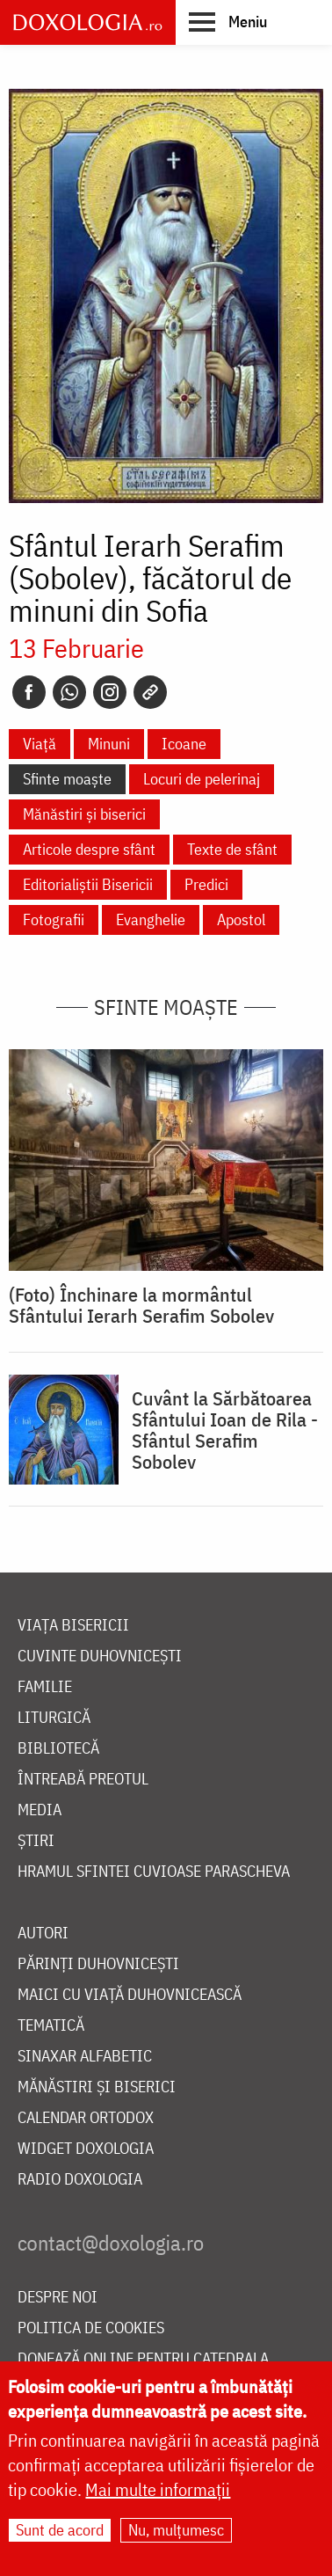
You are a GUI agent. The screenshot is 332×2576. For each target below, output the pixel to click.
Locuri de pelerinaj (201, 779)
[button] (228, 21)
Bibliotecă (58, 1749)
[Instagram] (109, 692)
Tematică (51, 2026)
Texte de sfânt (232, 849)
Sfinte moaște (67, 779)
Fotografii (53, 919)
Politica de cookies (91, 2328)
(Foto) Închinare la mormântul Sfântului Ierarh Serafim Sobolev (141, 1305)
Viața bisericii (73, 1625)
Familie (45, 1687)
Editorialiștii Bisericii (88, 884)
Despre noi (57, 2297)
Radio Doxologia (80, 2180)
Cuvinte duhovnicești (100, 1656)
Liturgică (54, 1718)
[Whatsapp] (69, 692)
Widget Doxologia (86, 2149)
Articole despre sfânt (89, 849)
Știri (36, 1841)
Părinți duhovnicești (98, 1964)
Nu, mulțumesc (176, 2530)
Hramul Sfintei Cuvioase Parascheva (154, 1872)
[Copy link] (150, 692)
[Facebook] (29, 692)
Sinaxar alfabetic (85, 2056)
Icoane (184, 743)
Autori (43, 1933)
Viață (39, 743)
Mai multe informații (157, 2489)
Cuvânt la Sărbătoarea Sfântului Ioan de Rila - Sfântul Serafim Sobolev (225, 1430)
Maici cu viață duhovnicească (130, 1995)
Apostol (241, 919)
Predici (206, 884)
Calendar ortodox (86, 2118)
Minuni (109, 743)
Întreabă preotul (83, 1779)
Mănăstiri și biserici (84, 814)
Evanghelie (150, 919)
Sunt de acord (60, 2530)
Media (39, 1810)
